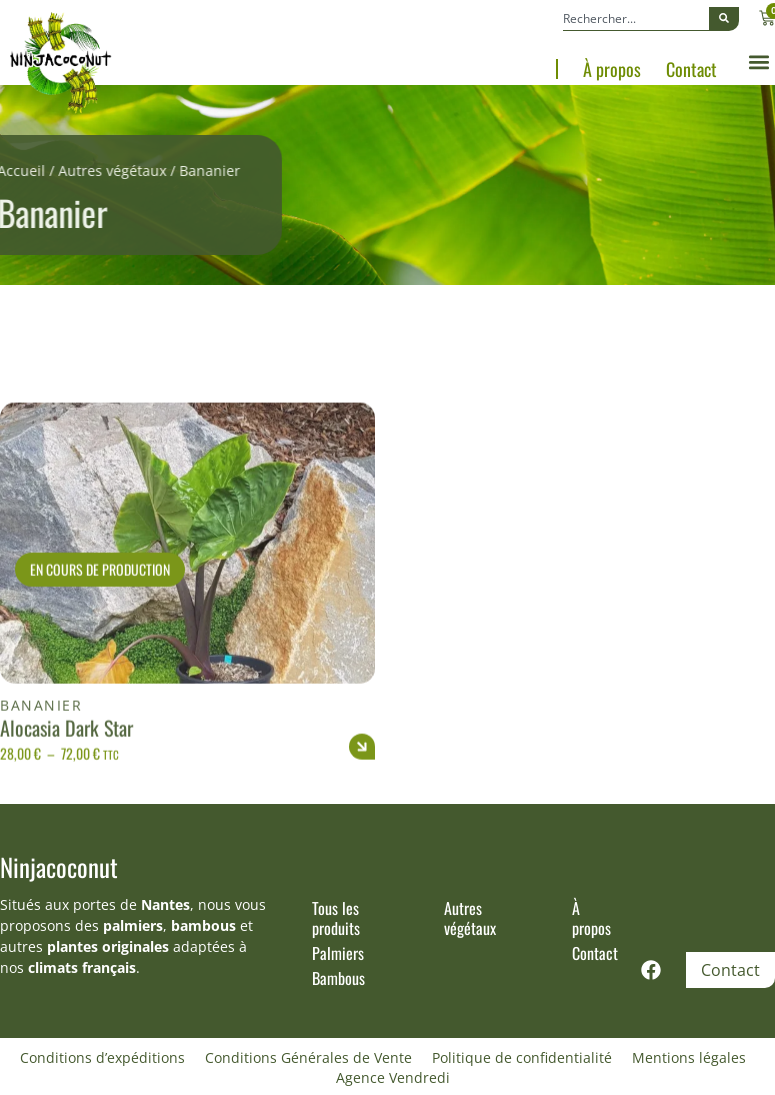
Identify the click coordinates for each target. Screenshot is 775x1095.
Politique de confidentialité (522, 1057)
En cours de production (100, 606)
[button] (758, 62)
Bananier (41, 742)
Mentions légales (689, 1057)
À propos (612, 69)
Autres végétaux (85, 170)
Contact (691, 69)
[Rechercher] (724, 19)
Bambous (338, 978)
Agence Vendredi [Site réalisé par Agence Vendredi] (393, 1077)
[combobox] (636, 19)
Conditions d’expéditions (102, 1057)
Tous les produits (336, 918)
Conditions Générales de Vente (308, 1057)
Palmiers (338, 953)
